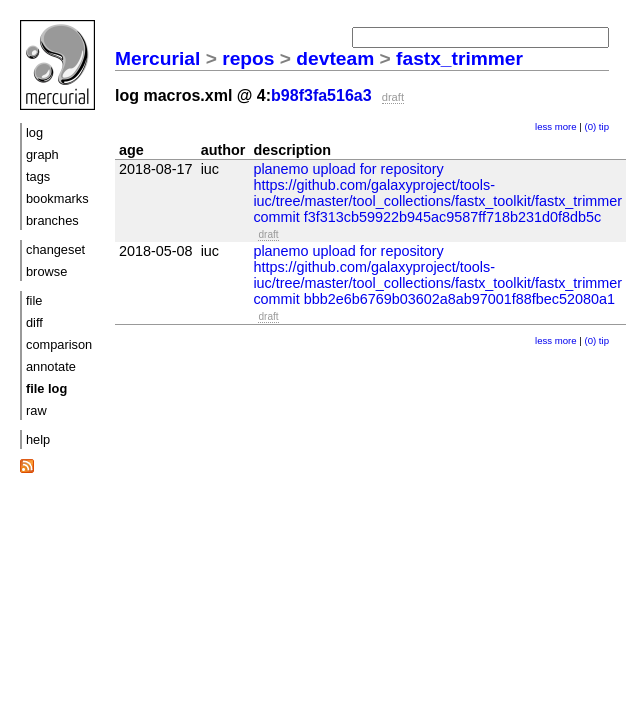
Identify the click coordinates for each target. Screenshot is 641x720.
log (34, 132)
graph (42, 154)
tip (604, 126)
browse (46, 271)
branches (52, 220)
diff (34, 322)
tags (38, 176)
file (34, 300)
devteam (335, 58)
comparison (59, 344)
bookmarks (57, 198)
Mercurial (157, 58)
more (566, 126)
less (543, 126)
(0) (590, 126)
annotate (51, 366)
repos (248, 58)
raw (36, 410)
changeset (55, 249)
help (38, 439)
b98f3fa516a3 (321, 95)
